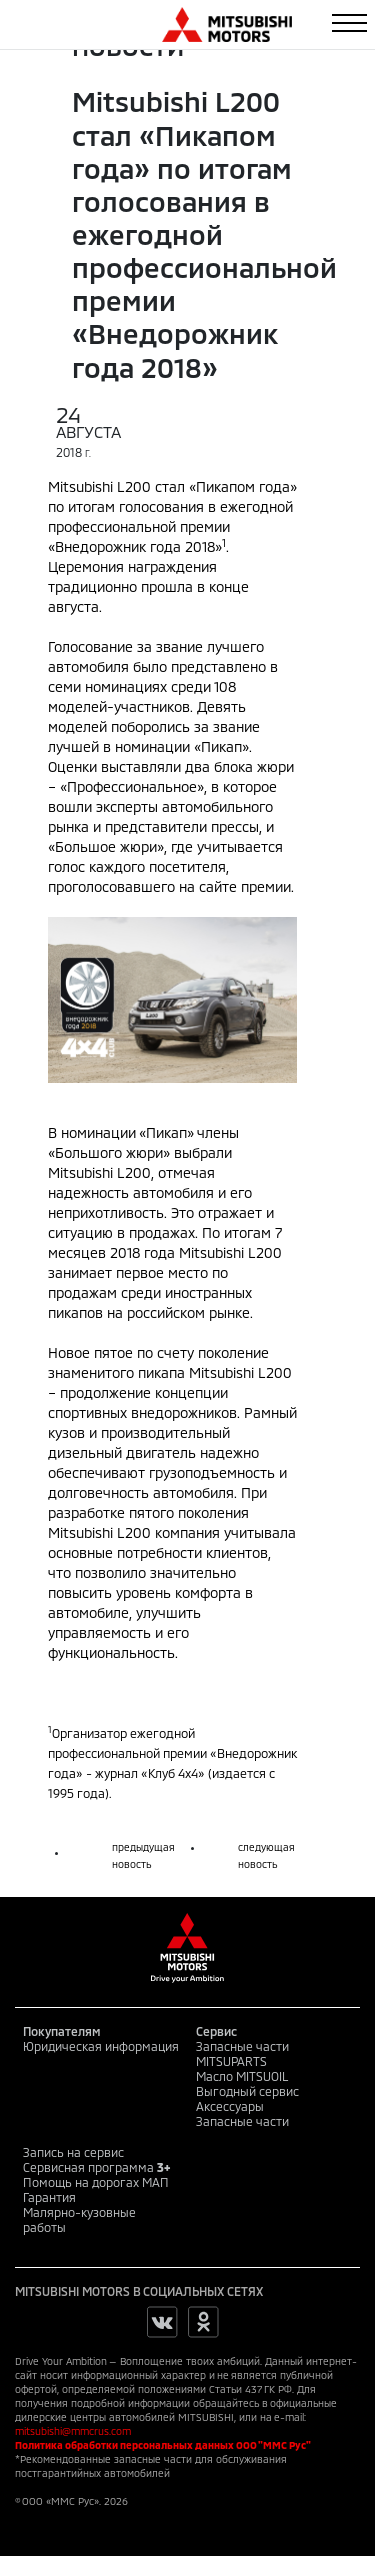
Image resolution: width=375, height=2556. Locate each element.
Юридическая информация (101, 2046)
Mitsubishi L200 (99, 1172)
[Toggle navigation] (349, 23)
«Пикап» (166, 1132)
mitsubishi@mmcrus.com (73, 2431)
